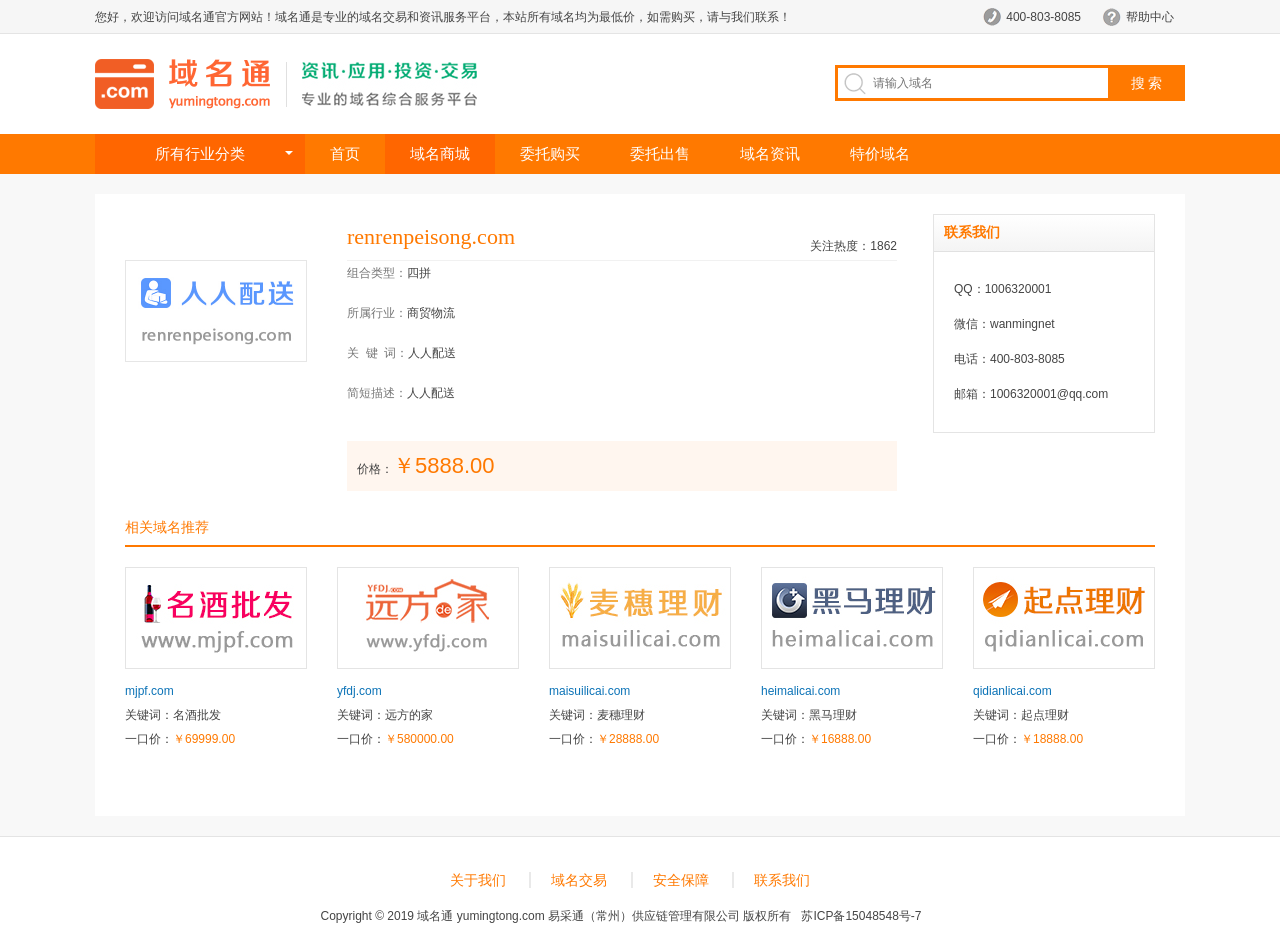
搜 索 (1147, 83)
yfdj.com (359, 691)
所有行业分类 (200, 153)
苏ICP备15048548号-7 (861, 916)
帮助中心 (1150, 17)
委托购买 (550, 153)
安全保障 (681, 880)
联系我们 (782, 880)
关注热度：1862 (853, 246)
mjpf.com (149, 691)
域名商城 (440, 153)
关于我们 (478, 880)
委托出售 (660, 153)
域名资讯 (770, 153)
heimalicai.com (800, 691)
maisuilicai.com (589, 691)
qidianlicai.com (1012, 691)
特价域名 (880, 153)
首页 (345, 153)
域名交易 (579, 880)
